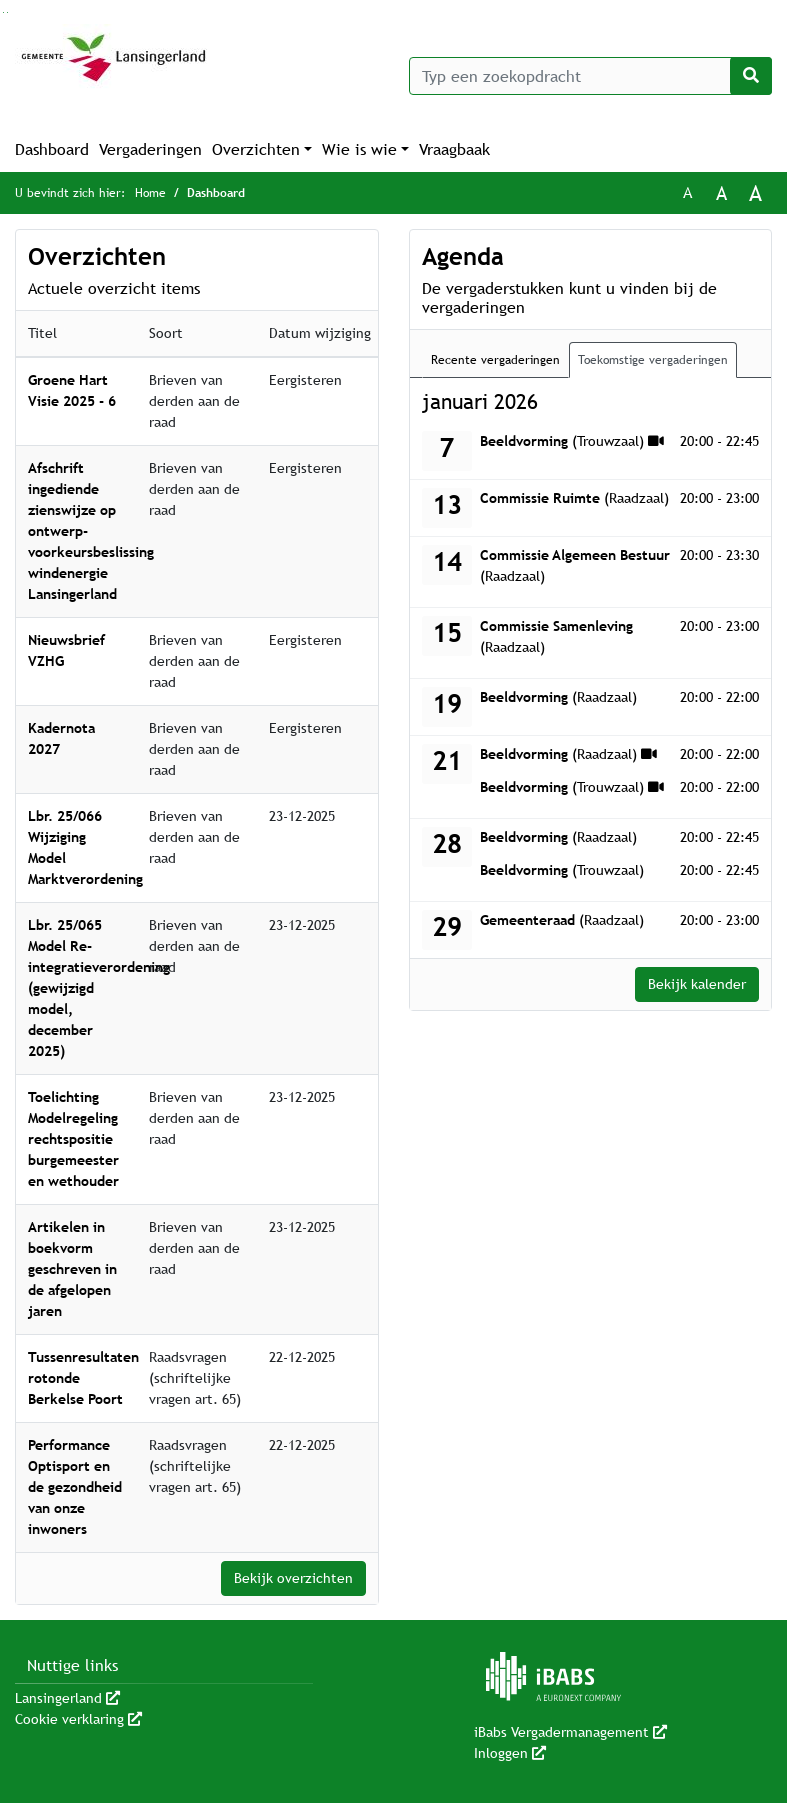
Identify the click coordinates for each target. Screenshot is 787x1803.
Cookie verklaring (78, 1719)
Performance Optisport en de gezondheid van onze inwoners (75, 1487)
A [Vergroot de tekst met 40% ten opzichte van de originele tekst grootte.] (755, 193)
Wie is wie (359, 149)
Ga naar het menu (7, 12)
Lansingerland (67, 1698)
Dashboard (52, 149)
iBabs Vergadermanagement (570, 1732)
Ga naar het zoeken (3, 12)
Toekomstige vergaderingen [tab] (653, 360)
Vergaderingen (150, 149)
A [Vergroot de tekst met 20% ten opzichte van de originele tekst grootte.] (721, 193)
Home (150, 193)
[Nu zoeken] (751, 76)
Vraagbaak (454, 149)
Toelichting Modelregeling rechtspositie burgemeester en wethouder (73, 1139)
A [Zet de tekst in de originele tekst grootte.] (687, 192)
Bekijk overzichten (293, 1578)
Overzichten (256, 149)
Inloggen (510, 1753)
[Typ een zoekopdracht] (591, 76)
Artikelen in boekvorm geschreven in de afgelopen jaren (72, 1269)
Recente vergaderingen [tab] (495, 360)
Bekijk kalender (697, 984)
